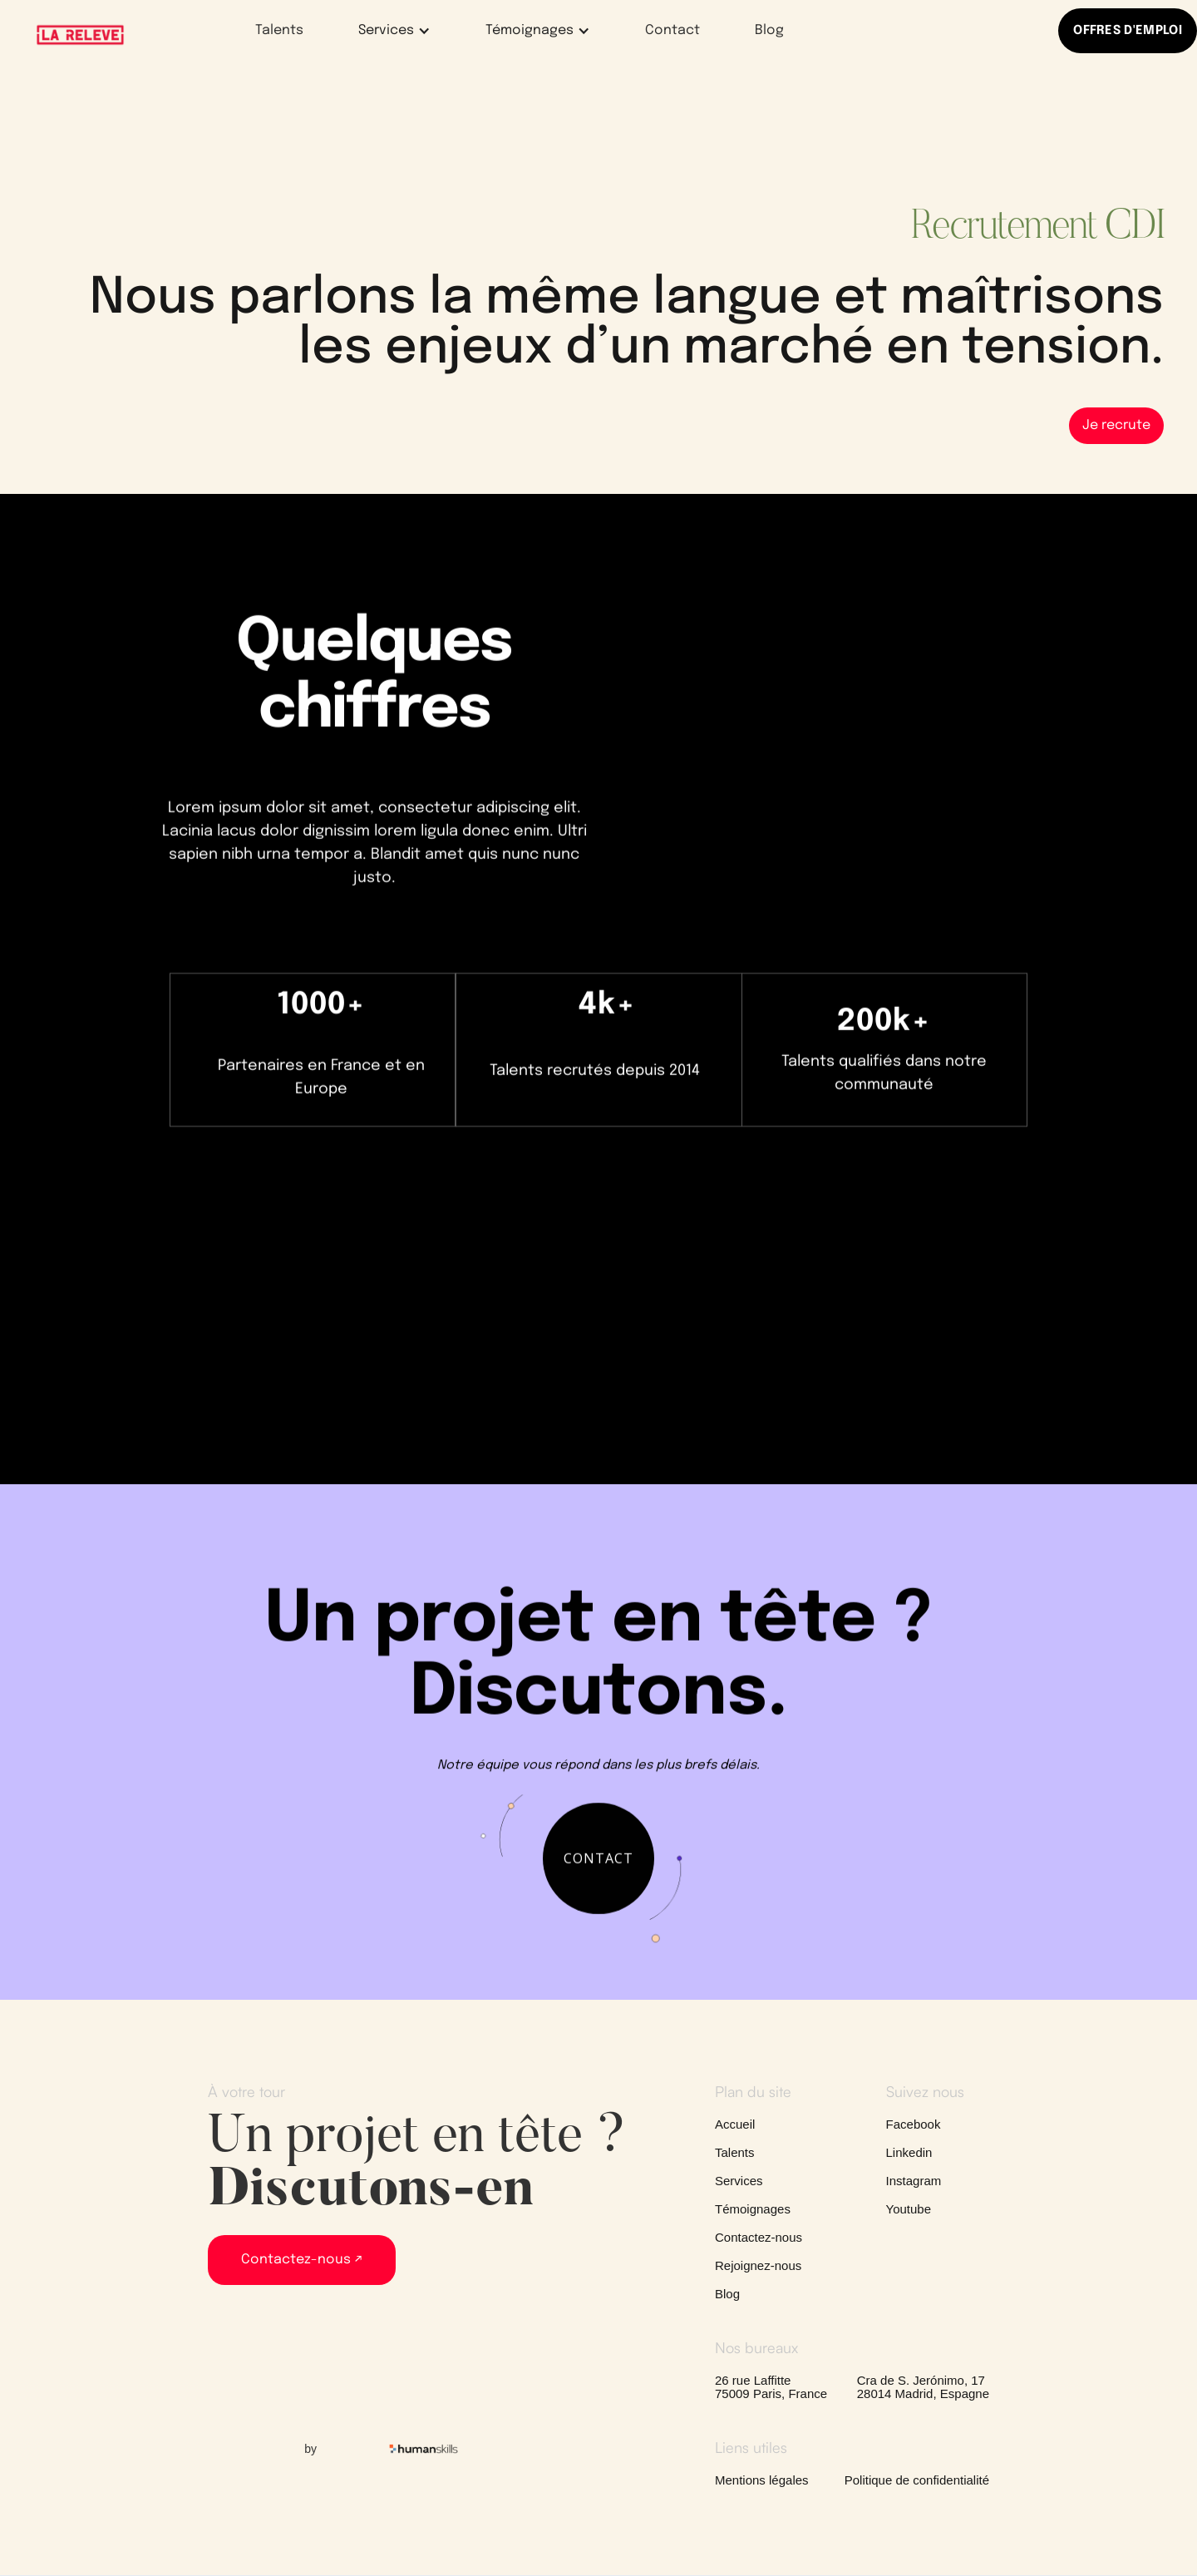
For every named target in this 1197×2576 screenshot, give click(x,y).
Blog (769, 30)
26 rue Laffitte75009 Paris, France (771, 2387)
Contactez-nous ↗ (301, 2260)
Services (739, 2181)
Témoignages (753, 2209)
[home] (80, 35)
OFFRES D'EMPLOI (1127, 30)
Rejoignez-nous (758, 2266)
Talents (279, 30)
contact (598, 1872)
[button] (383, 30)
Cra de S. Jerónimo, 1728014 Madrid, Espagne (923, 2387)
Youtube (909, 2209)
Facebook (913, 2124)
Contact (672, 30)
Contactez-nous (758, 2237)
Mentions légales (762, 2480)
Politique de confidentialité (917, 2480)
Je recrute (1116, 425)
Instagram (914, 2181)
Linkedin (909, 2152)
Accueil (735, 2124)
